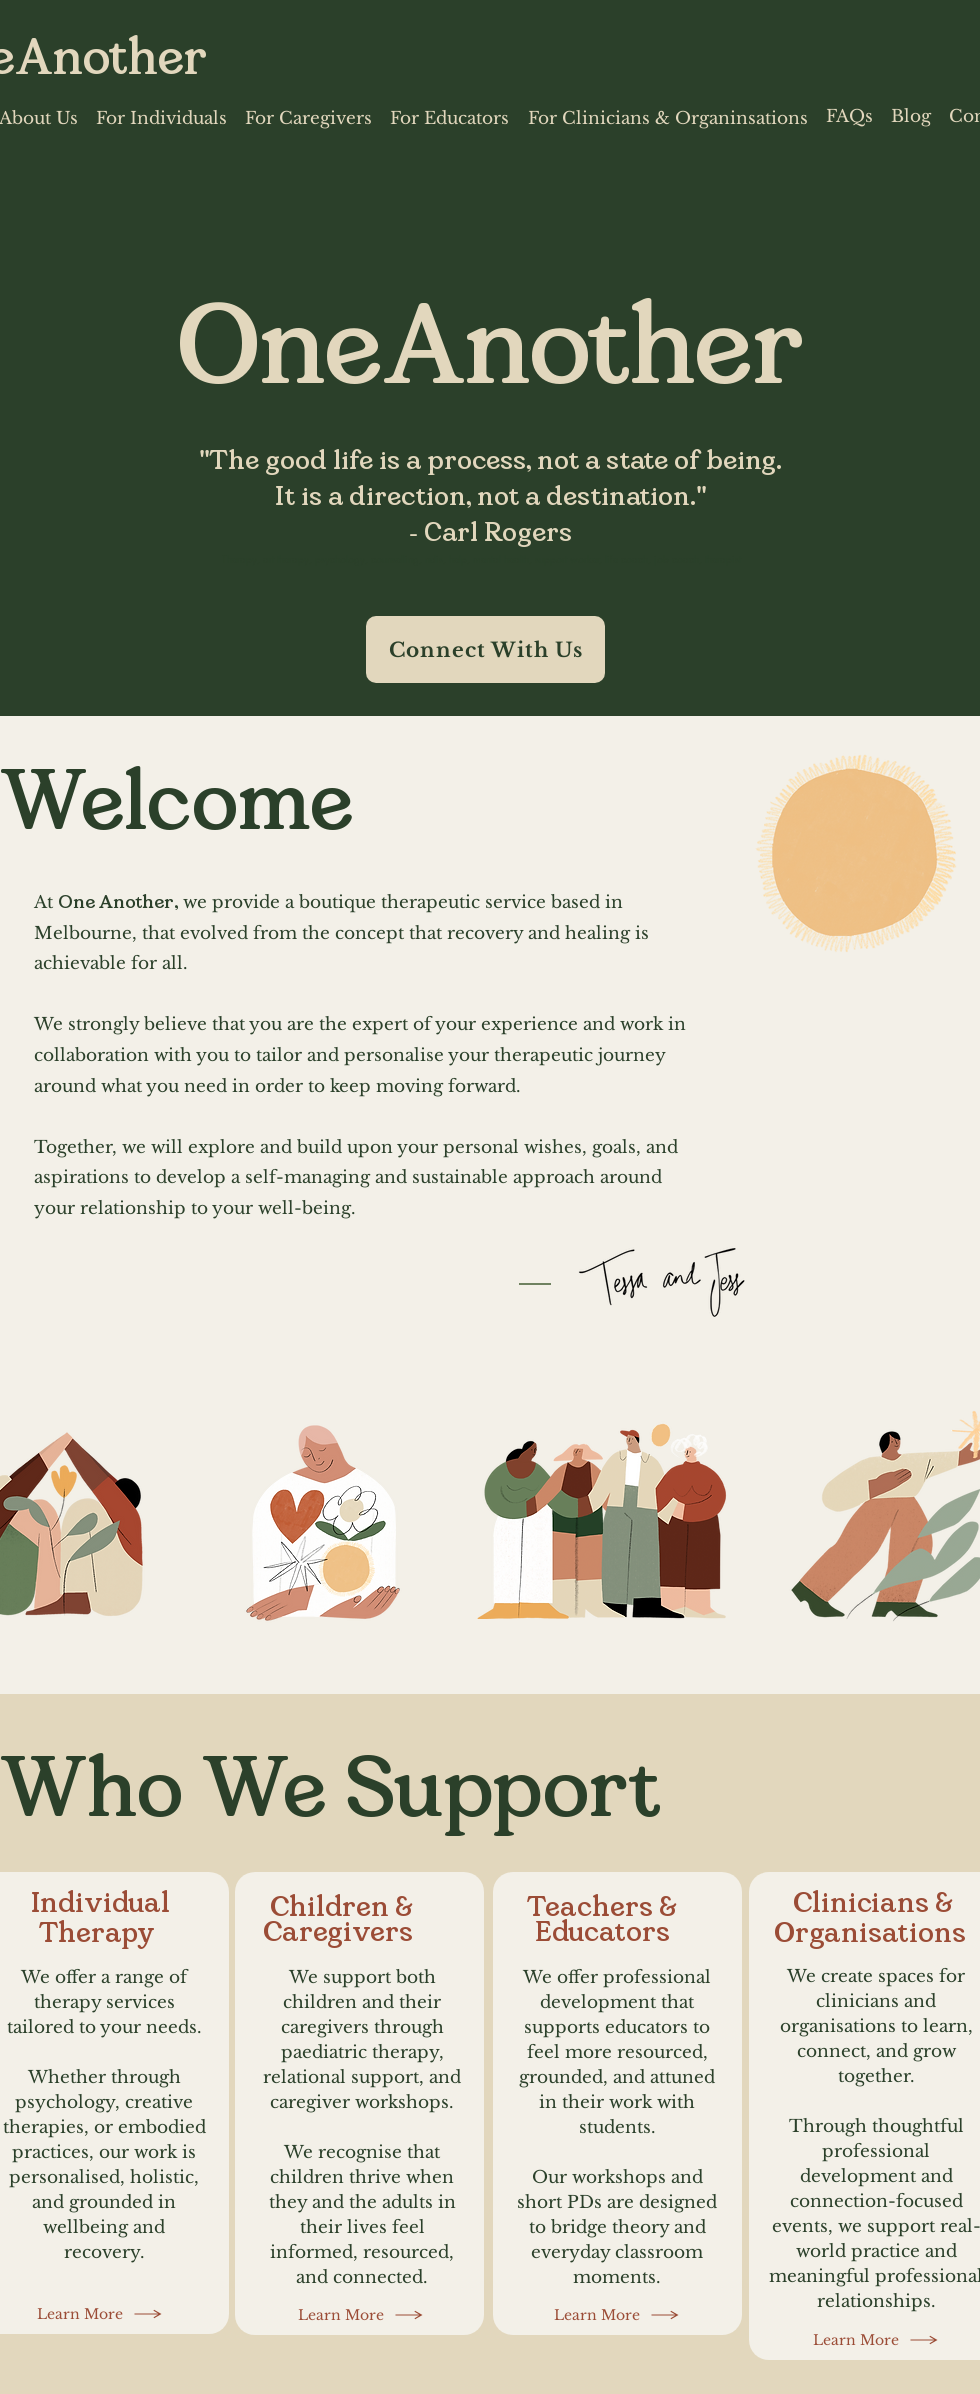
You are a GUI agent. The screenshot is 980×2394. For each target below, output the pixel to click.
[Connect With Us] (485, 649)
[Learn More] (100, 2314)
